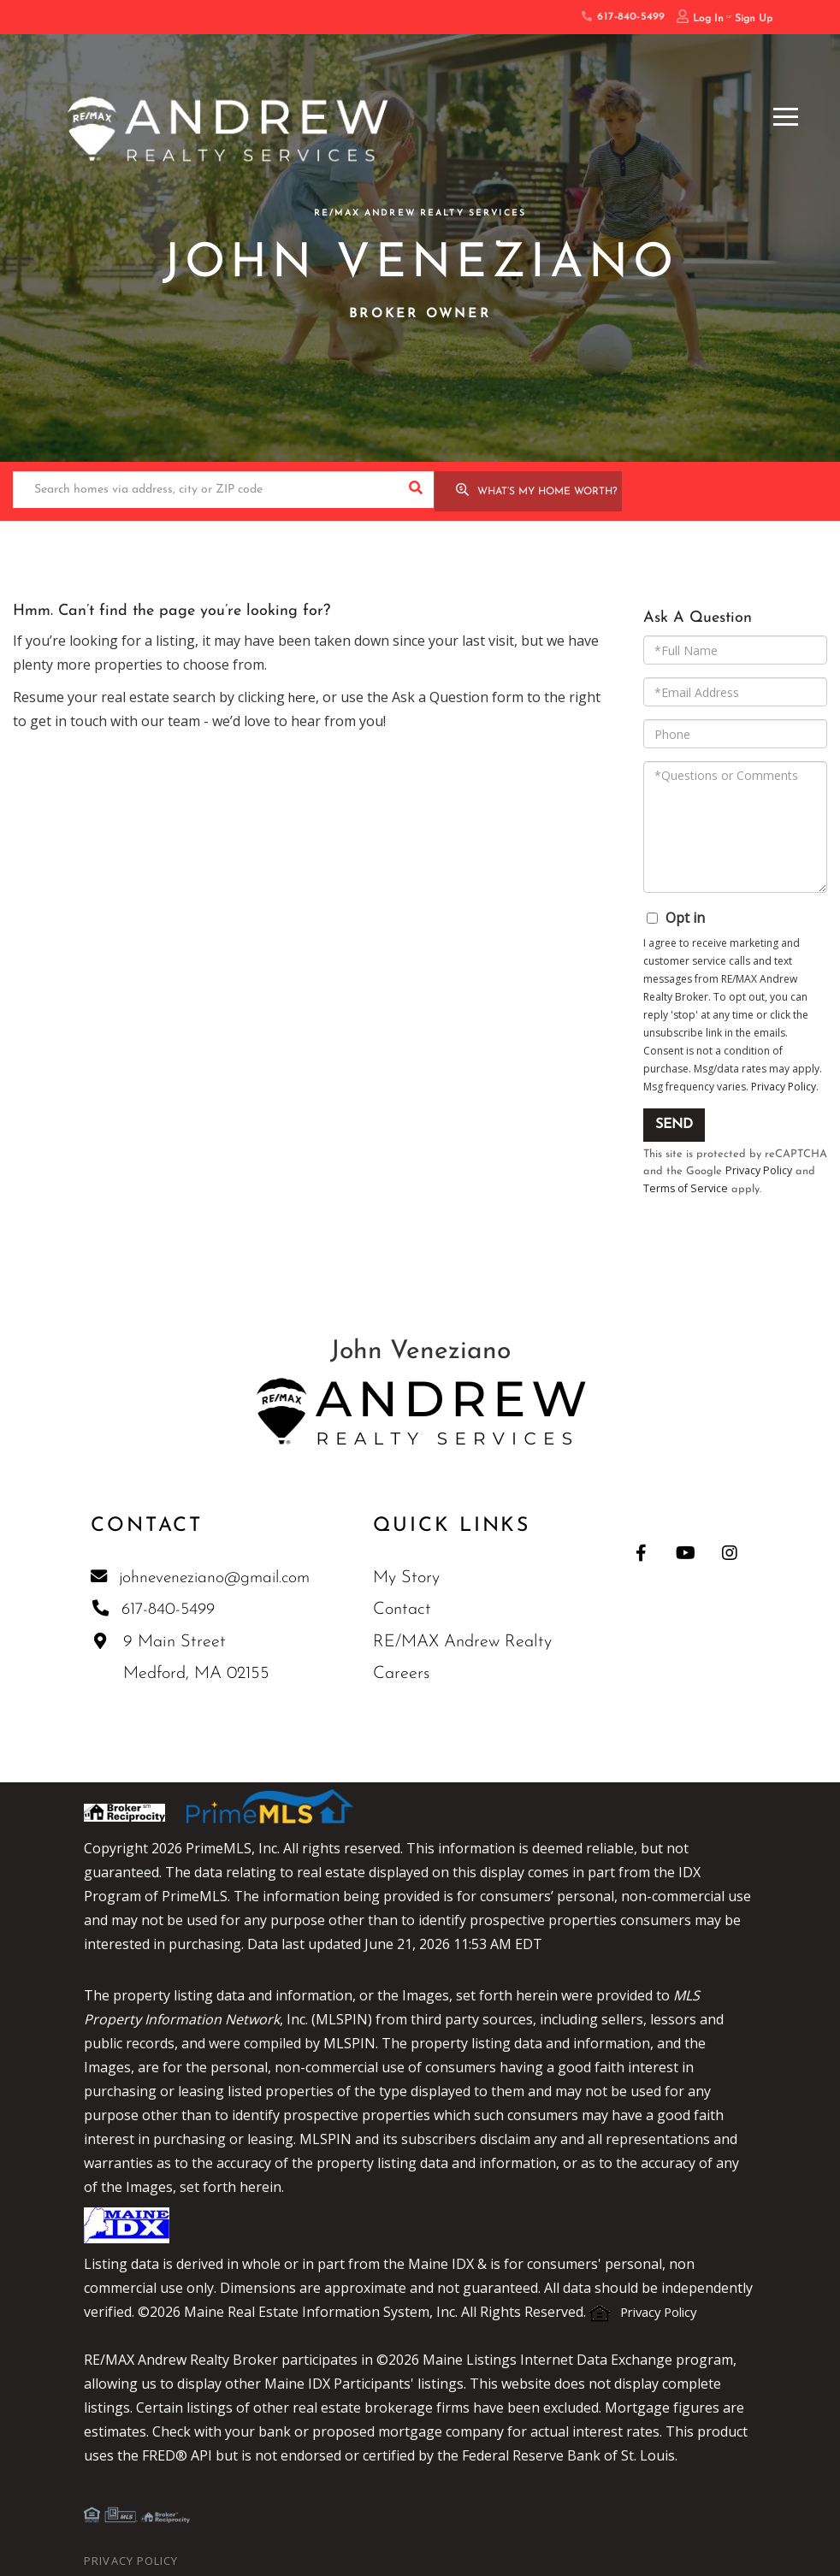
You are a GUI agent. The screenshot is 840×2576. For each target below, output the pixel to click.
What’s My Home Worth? (546, 491)
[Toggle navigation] (785, 114)
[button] (415, 489)
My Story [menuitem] (411, 1577)
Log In (708, 19)
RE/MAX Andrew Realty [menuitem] (467, 1641)
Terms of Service (686, 1187)
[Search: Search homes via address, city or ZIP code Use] (205, 489)
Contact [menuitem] (407, 1609)
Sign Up (753, 19)
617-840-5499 (623, 17)
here (303, 695)
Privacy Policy (783, 1085)
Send (674, 1123)
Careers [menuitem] (406, 1673)
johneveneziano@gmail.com (203, 1576)
